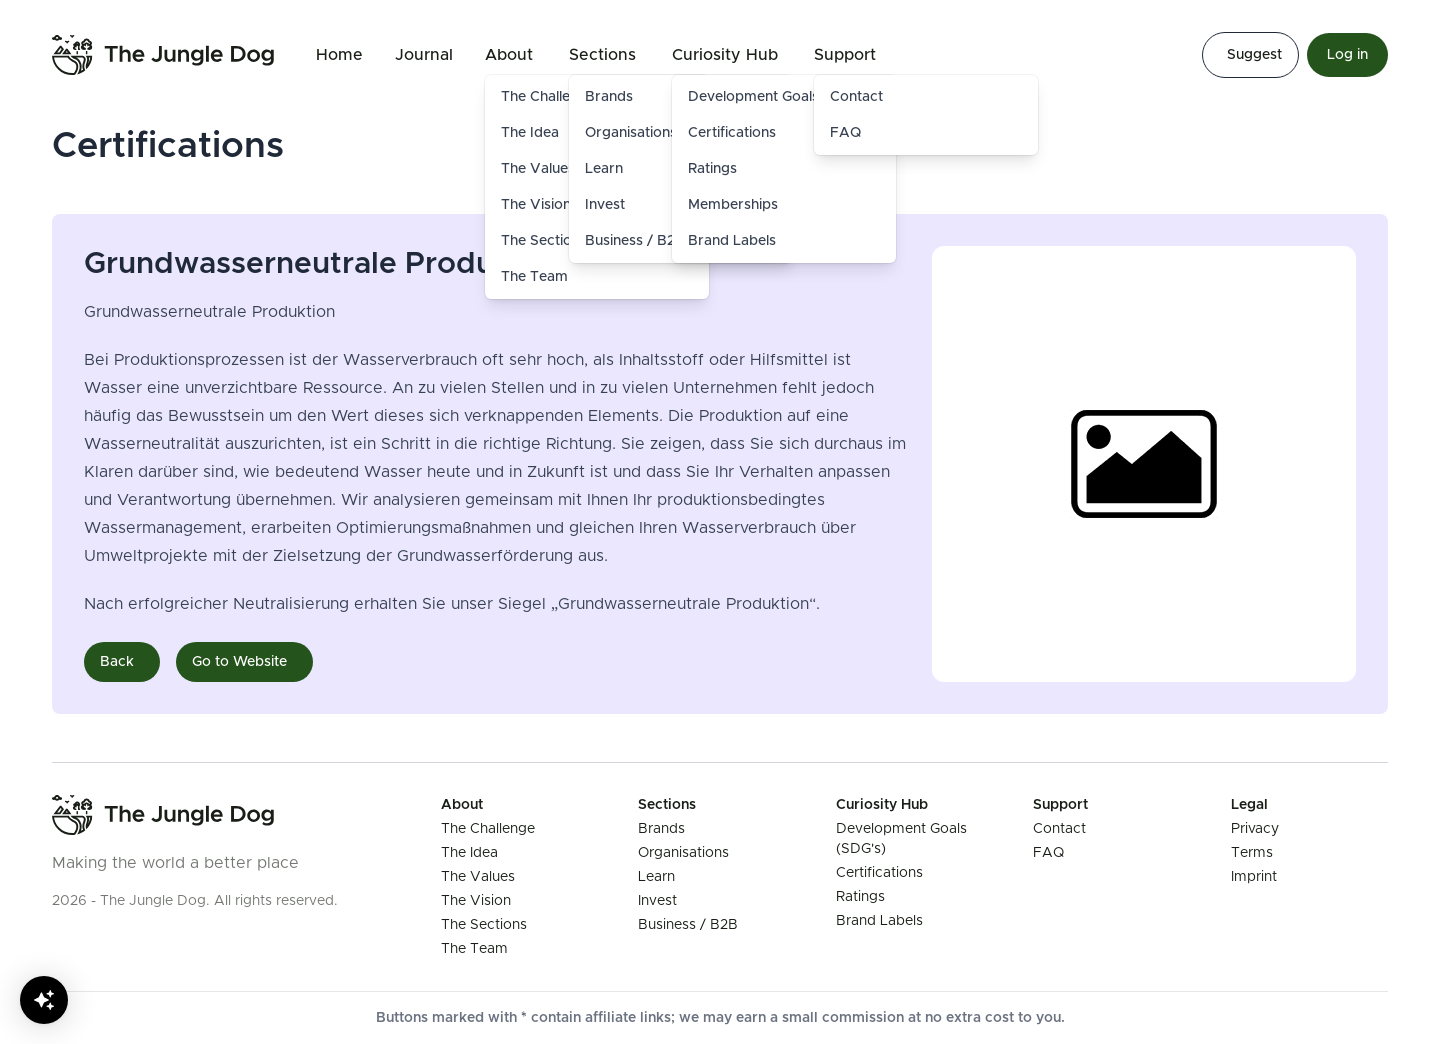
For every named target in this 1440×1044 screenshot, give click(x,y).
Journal (424, 55)
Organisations (683, 853)
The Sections (484, 925)
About (509, 55)
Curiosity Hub (725, 55)
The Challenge (488, 829)
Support (845, 55)
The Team (534, 277)
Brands (661, 829)
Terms (1252, 853)
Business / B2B (688, 925)
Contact (856, 97)
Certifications (732, 133)
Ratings (712, 169)
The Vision (476, 901)
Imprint (1254, 877)
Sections (602, 55)
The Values (478, 877)
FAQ (845, 133)
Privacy (1255, 829)
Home (339, 55)
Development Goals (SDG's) (780, 97)
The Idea (469, 853)
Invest (657, 901)
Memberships (733, 205)
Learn (656, 877)
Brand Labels (732, 241)
